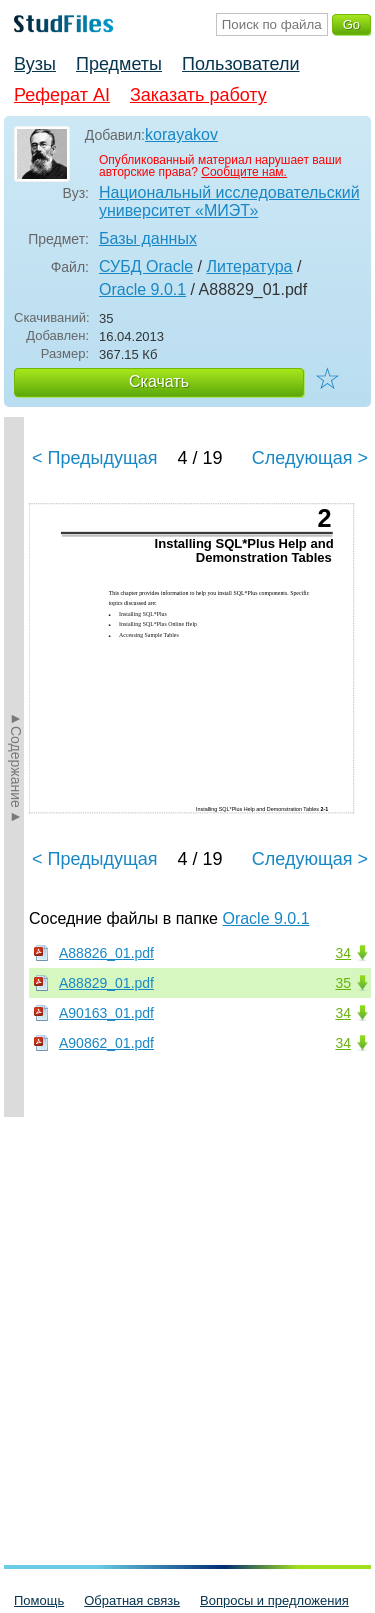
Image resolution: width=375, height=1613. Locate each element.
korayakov (181, 134)
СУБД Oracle (146, 266)
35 (343, 983)
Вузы (35, 64)
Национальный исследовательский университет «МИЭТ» (229, 201)
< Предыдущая (95, 458)
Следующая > (310, 458)
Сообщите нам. (244, 172)
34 (343, 953)
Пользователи (240, 64)
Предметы (119, 64)
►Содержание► (16, 767)
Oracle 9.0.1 (142, 289)
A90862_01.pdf (106, 1043)
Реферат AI (62, 95)
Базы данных (148, 238)
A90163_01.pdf (106, 1013)
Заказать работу (198, 95)
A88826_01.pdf (106, 953)
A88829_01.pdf (106, 983)
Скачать (159, 381)
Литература (249, 266)
